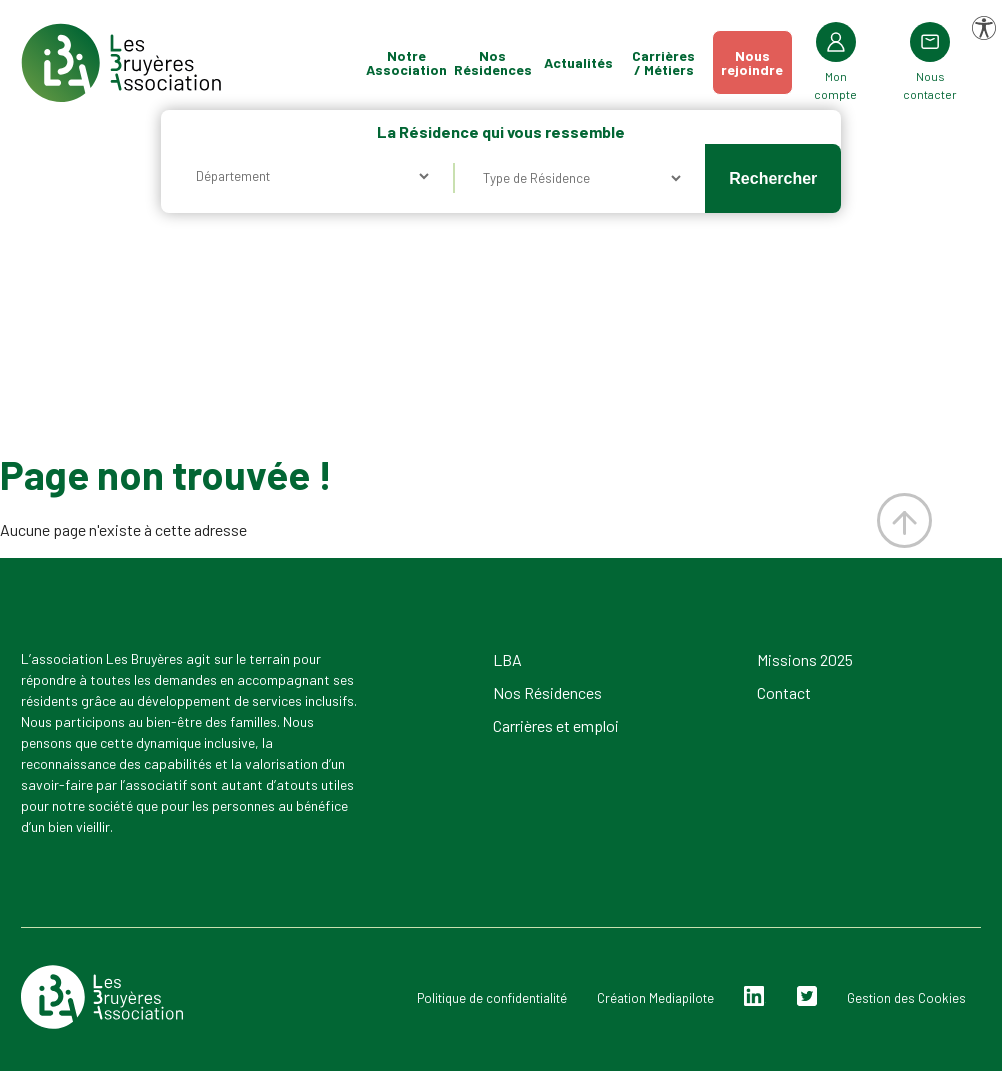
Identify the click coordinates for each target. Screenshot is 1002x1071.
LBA (507, 659)
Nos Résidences (493, 62)
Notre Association (407, 62)
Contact (784, 692)
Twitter (807, 996)
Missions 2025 (805, 659)
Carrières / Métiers (663, 62)
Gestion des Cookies (906, 998)
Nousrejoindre (752, 62)
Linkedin (754, 996)
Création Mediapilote (655, 998)
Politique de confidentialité (492, 998)
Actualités (578, 62)
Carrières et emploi (556, 725)
